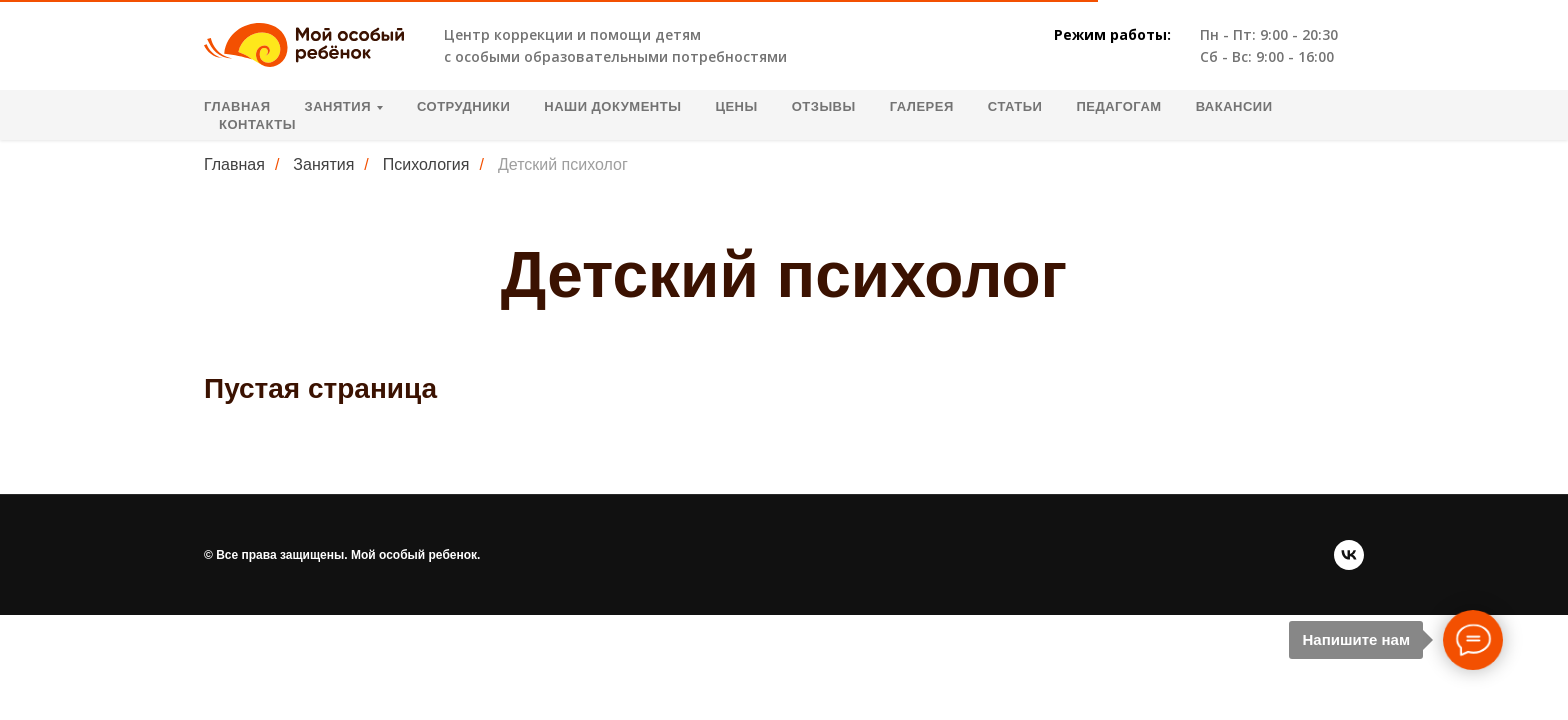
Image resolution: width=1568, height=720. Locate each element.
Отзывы (824, 106)
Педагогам (1118, 106)
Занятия (323, 164)
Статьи (1015, 106)
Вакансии (1234, 106)
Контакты (257, 124)
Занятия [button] (338, 106)
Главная (237, 106)
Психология (426, 164)
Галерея (922, 106)
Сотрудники (463, 106)
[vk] (1349, 555)
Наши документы (612, 106)
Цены (736, 106)
